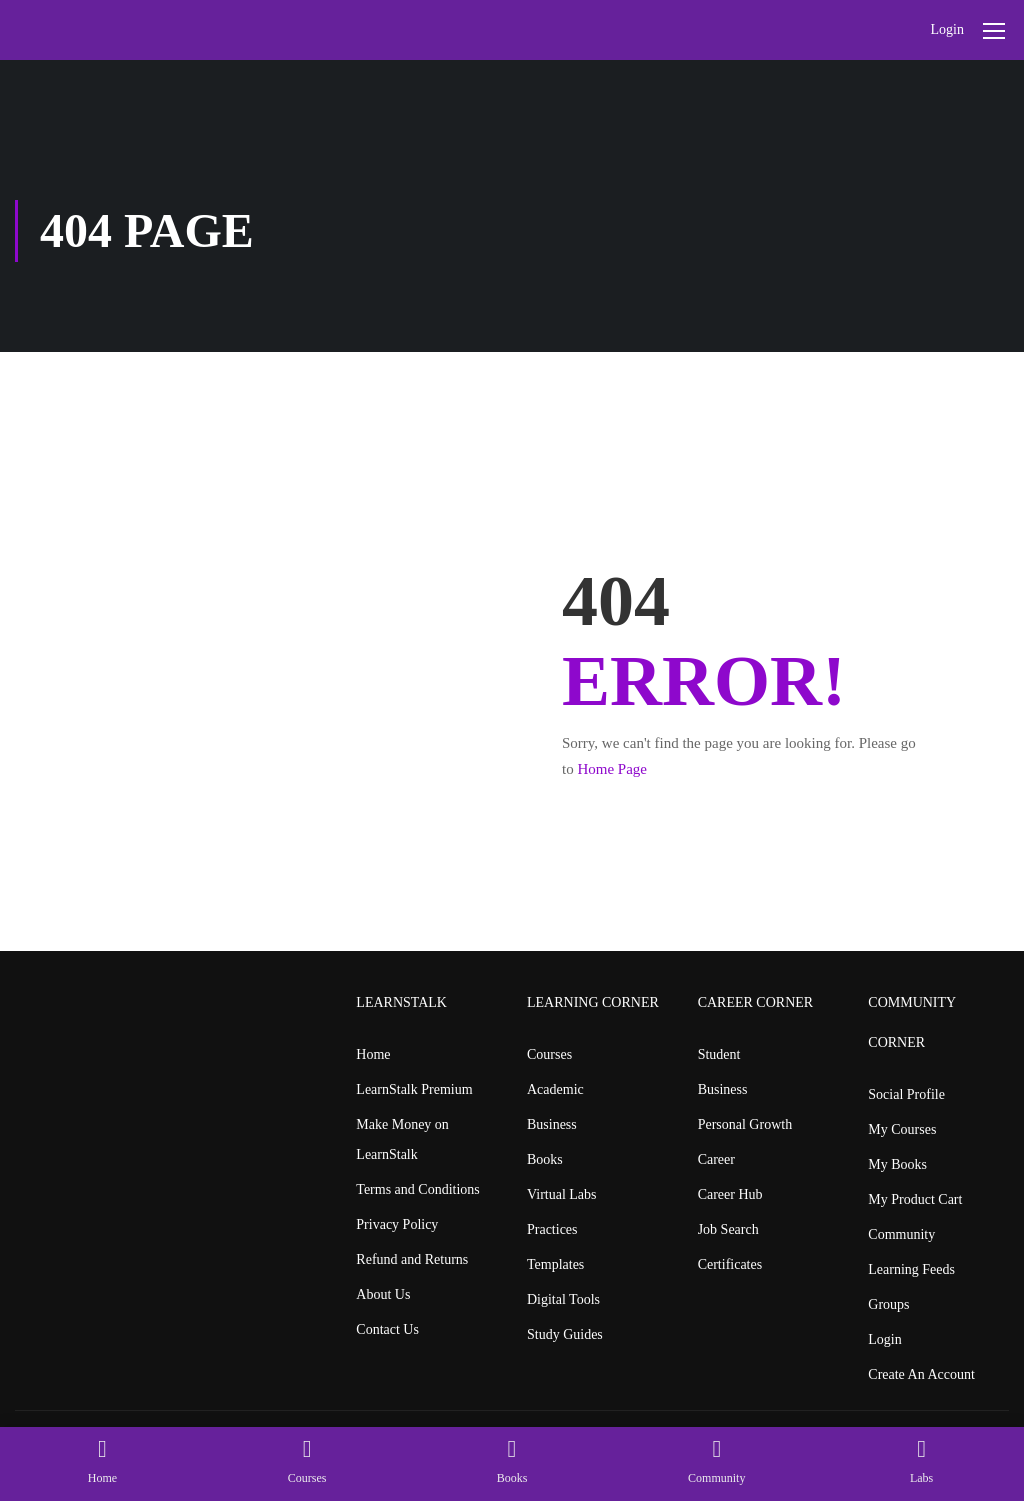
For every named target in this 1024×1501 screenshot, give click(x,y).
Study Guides (565, 1334)
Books (545, 1159)
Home (373, 1054)
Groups (888, 1304)
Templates (555, 1264)
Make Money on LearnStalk (402, 1139)
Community (901, 1234)
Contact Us (387, 1329)
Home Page (612, 769)
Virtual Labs (562, 1194)
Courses (549, 1054)
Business (552, 1124)
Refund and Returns (412, 1259)
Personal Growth (745, 1124)
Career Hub (730, 1194)
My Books (897, 1164)
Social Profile (906, 1094)
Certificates (730, 1264)
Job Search (728, 1229)
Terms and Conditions (417, 1189)
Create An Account (921, 1374)
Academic (555, 1089)
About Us (383, 1294)
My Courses (902, 1129)
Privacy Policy (397, 1224)
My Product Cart (915, 1199)
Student (719, 1054)
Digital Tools (563, 1299)
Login (947, 29)
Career (716, 1159)
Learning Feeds (911, 1269)
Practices (552, 1229)
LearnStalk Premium (414, 1089)
